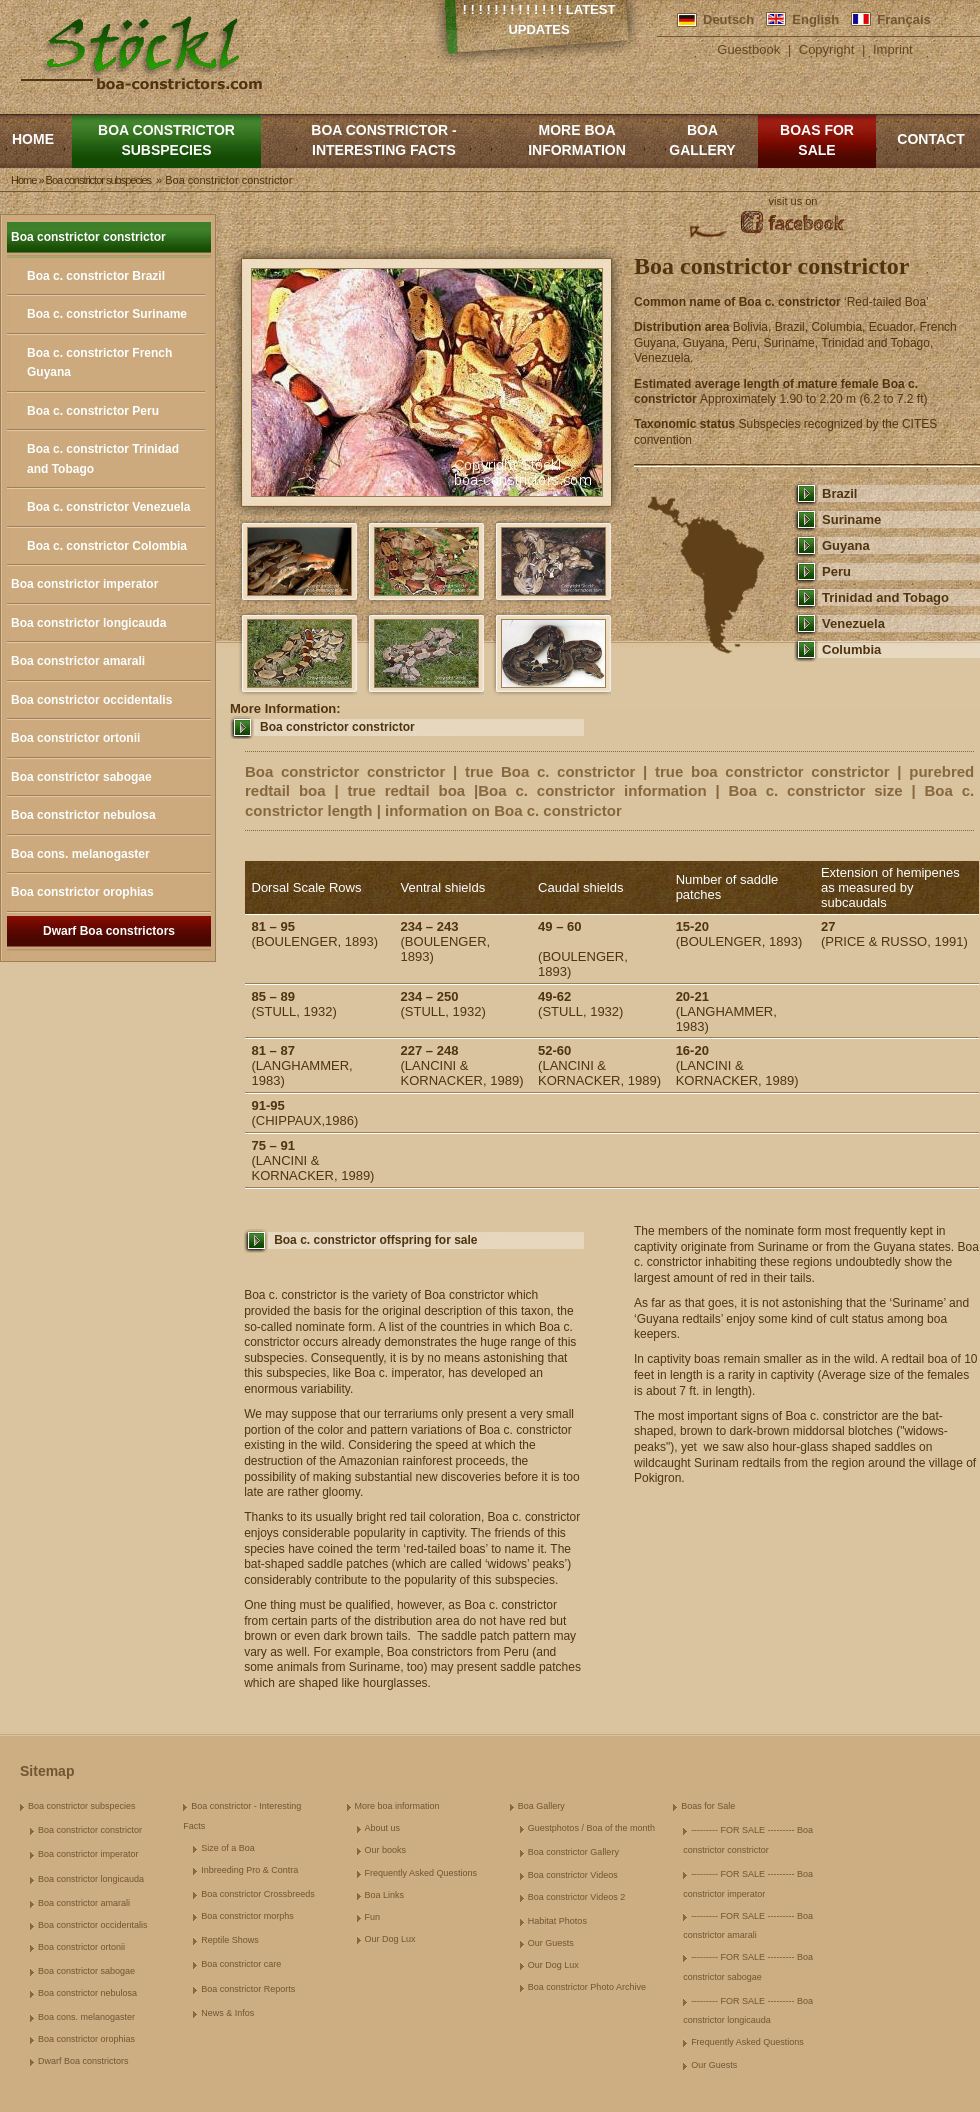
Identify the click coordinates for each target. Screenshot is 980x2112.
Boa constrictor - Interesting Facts (383, 140)
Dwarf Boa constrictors (109, 931)
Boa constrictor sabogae (81, 777)
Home (33, 139)
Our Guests (551, 1943)
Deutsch (728, 19)
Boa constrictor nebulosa (83, 815)
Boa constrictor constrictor (88, 237)
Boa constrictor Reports (248, 1989)
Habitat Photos (557, 1921)
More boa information (577, 140)
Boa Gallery (702, 140)
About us (383, 1828)
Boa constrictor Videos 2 (576, 1897)
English (815, 19)
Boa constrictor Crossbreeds (258, 1894)
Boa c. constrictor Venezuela (108, 507)
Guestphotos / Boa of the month (591, 1828)
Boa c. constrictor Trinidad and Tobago (103, 459)
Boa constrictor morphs (247, 1916)
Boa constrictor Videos (573, 1875)
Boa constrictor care (241, 1964)
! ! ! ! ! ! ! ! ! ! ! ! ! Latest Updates (539, 19)
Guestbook (748, 49)
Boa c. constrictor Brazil (96, 276)
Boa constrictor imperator (84, 584)
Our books (386, 1850)
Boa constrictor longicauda (88, 623)
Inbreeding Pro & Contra (249, 1870)
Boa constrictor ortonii (75, 738)
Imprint (893, 49)
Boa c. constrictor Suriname (107, 314)
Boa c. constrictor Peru (93, 411)
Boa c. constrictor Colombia (107, 546)
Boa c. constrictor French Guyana (99, 363)
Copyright (827, 49)
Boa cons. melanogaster (80, 854)
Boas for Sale (817, 140)
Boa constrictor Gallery (573, 1852)
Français (903, 19)
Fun (373, 1917)
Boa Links (385, 1895)
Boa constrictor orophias (82, 892)
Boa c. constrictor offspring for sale (375, 1240)
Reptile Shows (230, 1940)
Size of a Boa (228, 1848)
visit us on (793, 201)
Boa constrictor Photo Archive (587, 1987)
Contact (930, 139)
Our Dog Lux (390, 1939)
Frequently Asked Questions (421, 1873)
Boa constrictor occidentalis (91, 700)
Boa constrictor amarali (78, 661)
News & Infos (227, 2013)
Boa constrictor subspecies (166, 140)
